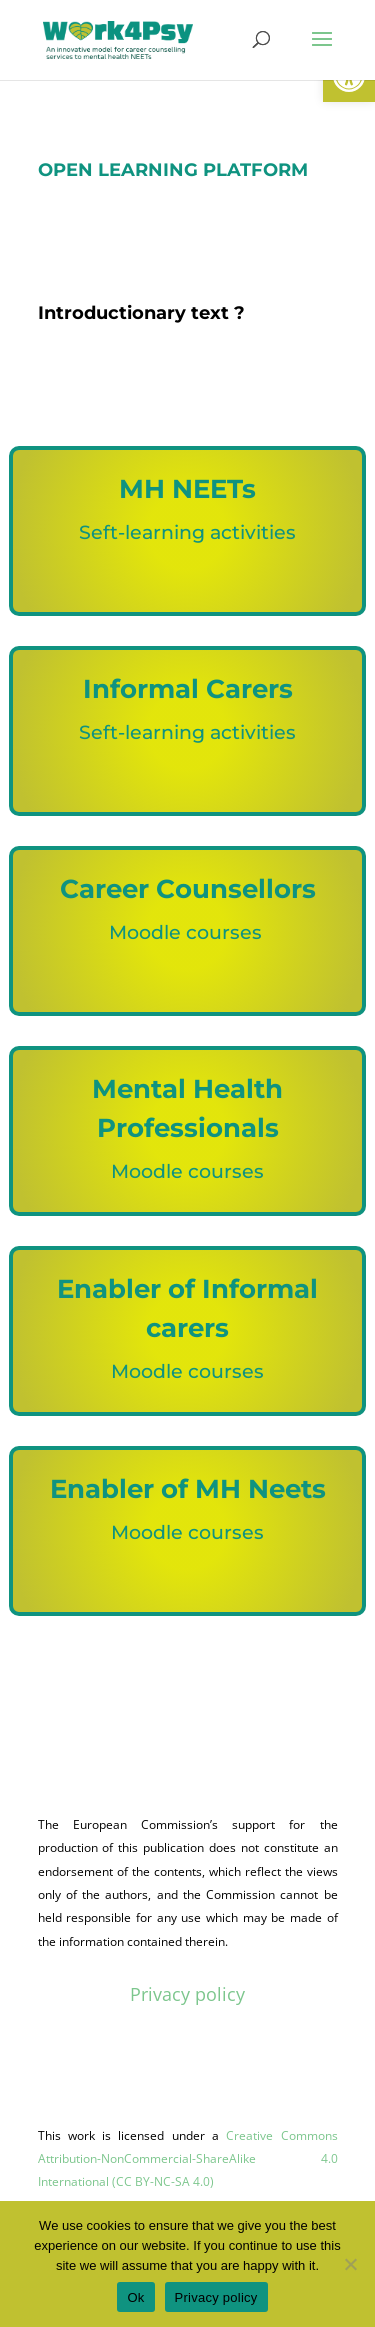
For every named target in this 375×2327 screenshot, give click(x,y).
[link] (118, 38)
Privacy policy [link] (187, 1994)
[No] (350, 2264)
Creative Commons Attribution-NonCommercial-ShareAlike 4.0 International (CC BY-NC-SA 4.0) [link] (188, 2159)
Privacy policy (216, 2297)
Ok (135, 2297)
